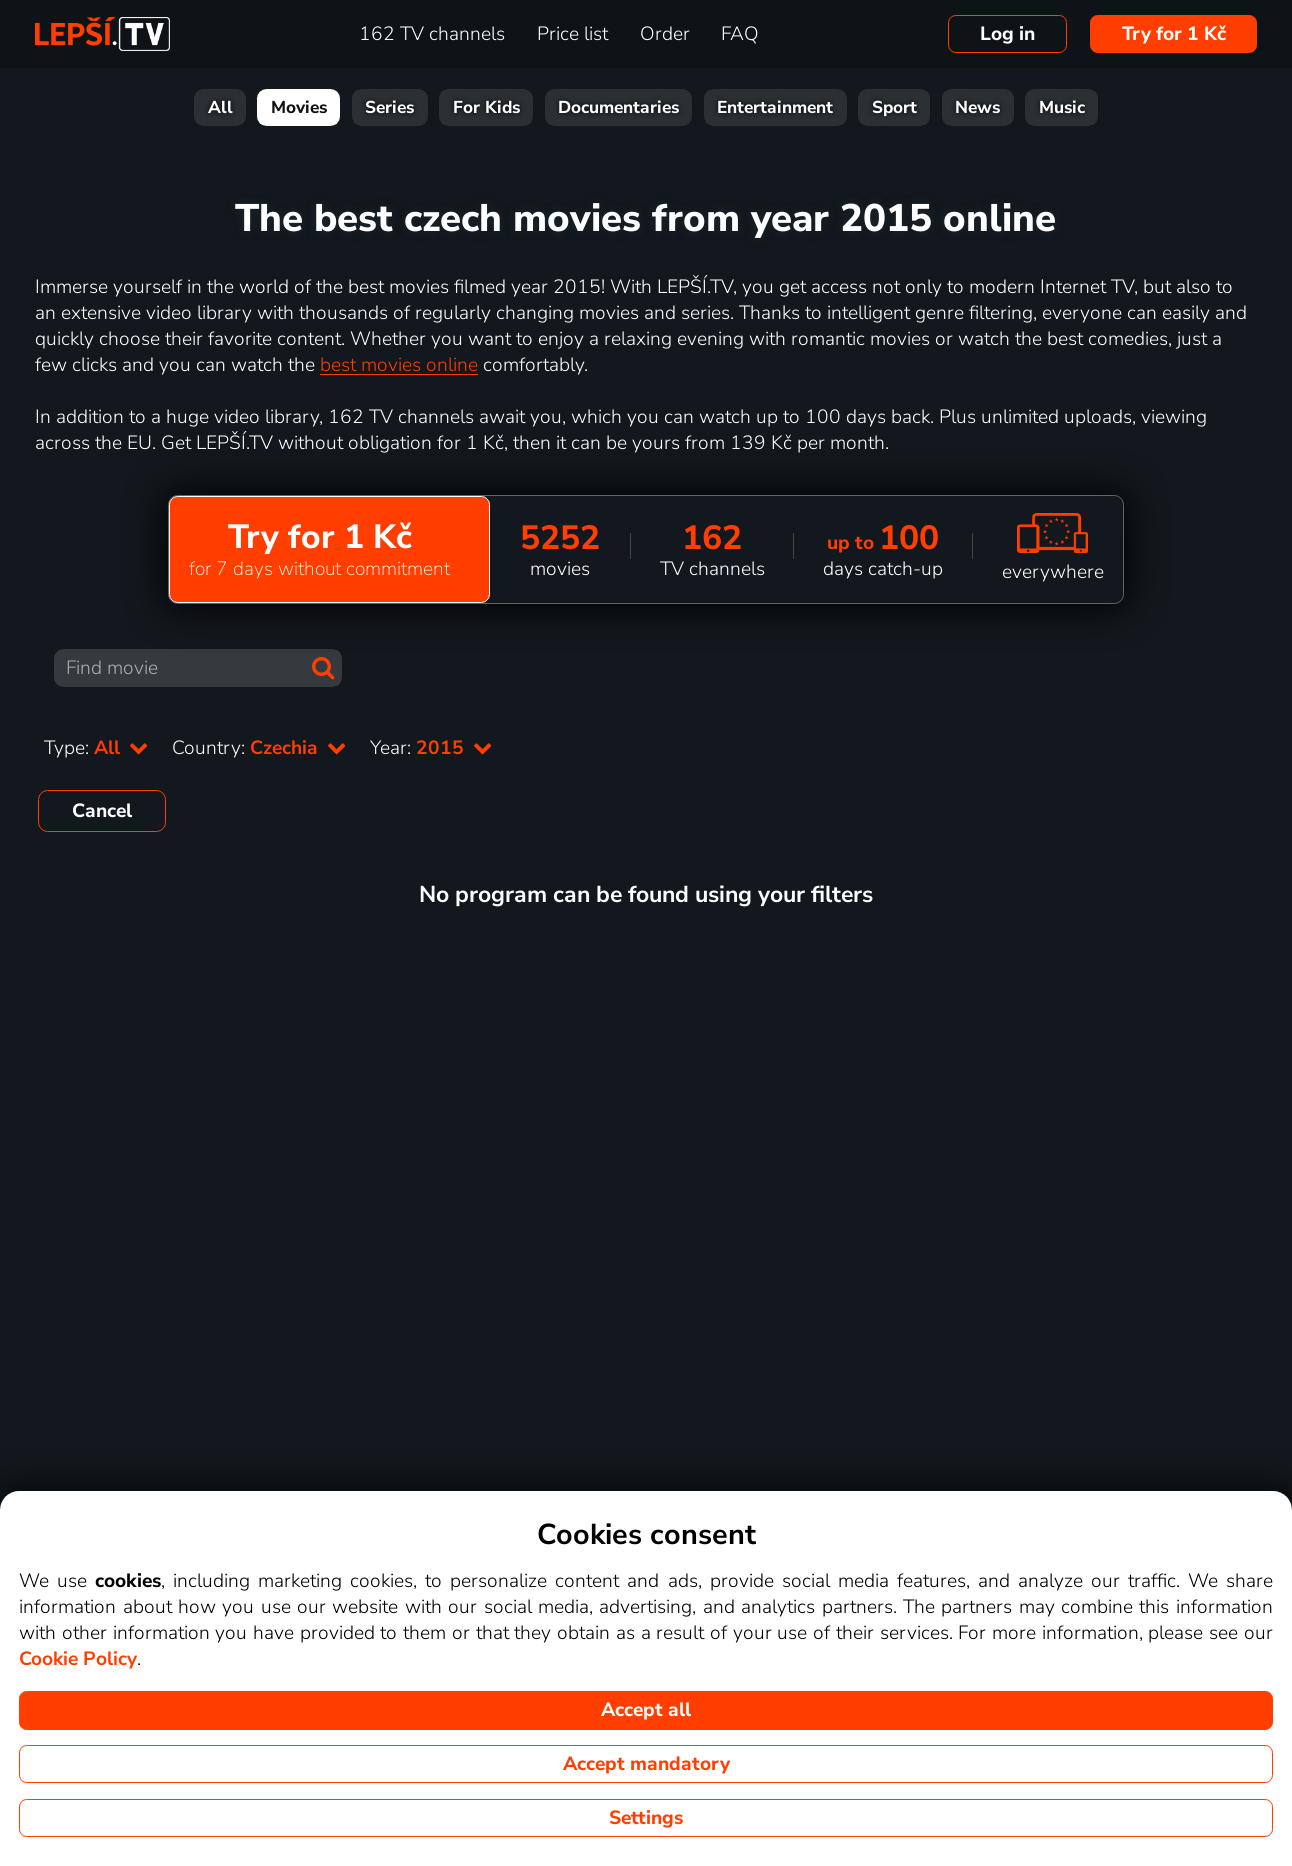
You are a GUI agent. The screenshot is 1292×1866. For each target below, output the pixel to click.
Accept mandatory (646, 1764)
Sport (894, 107)
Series (389, 107)
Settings (646, 1818)
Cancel (102, 811)
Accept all (646, 1710)
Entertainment (775, 107)
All (220, 107)
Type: (96, 748)
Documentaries (618, 107)
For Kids (486, 107)
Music (1062, 107)
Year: (431, 748)
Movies (299, 107)
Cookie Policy (78, 1659)
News (977, 107)
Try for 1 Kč (1174, 34)
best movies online (399, 365)
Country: (259, 748)
